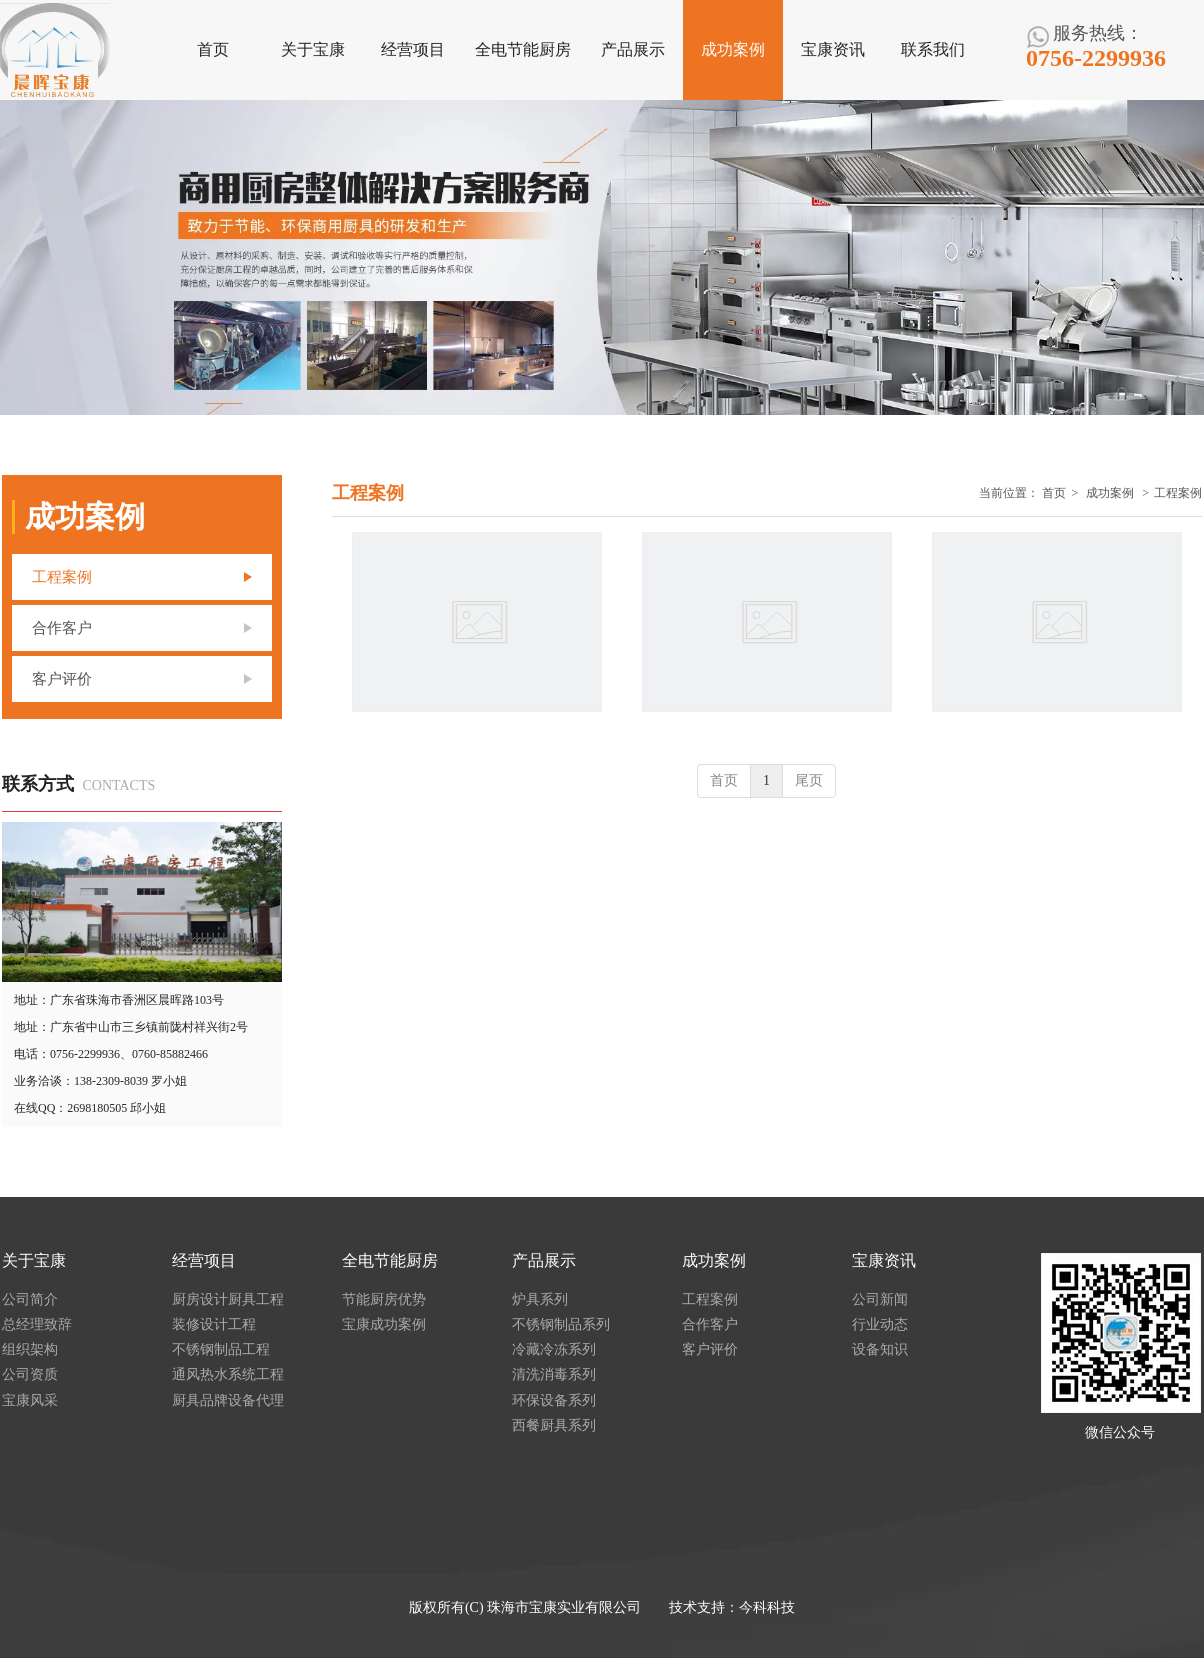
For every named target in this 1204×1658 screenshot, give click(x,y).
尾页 (809, 780)
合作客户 (710, 1324)
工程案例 (1178, 493)
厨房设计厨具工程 (228, 1299)
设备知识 (880, 1349)
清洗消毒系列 (554, 1374)
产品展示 (544, 1260)
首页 (1054, 493)
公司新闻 (880, 1299)
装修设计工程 (214, 1324)
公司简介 (30, 1299)
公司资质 (30, 1374)
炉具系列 (540, 1299)
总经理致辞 (37, 1324)
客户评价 (710, 1349)
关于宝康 (34, 1260)
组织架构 (30, 1349)
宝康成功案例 (384, 1324)
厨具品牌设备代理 (228, 1400)
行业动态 (880, 1324)
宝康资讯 (884, 1260)
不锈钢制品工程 (221, 1349)
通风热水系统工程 (228, 1374)
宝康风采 (30, 1400)
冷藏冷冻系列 (554, 1349)
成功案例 (1110, 493)
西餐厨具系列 (554, 1425)
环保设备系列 (554, 1400)
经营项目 (204, 1260)
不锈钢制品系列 (561, 1324)
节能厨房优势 (384, 1299)
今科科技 (767, 1607)
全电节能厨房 (390, 1260)
